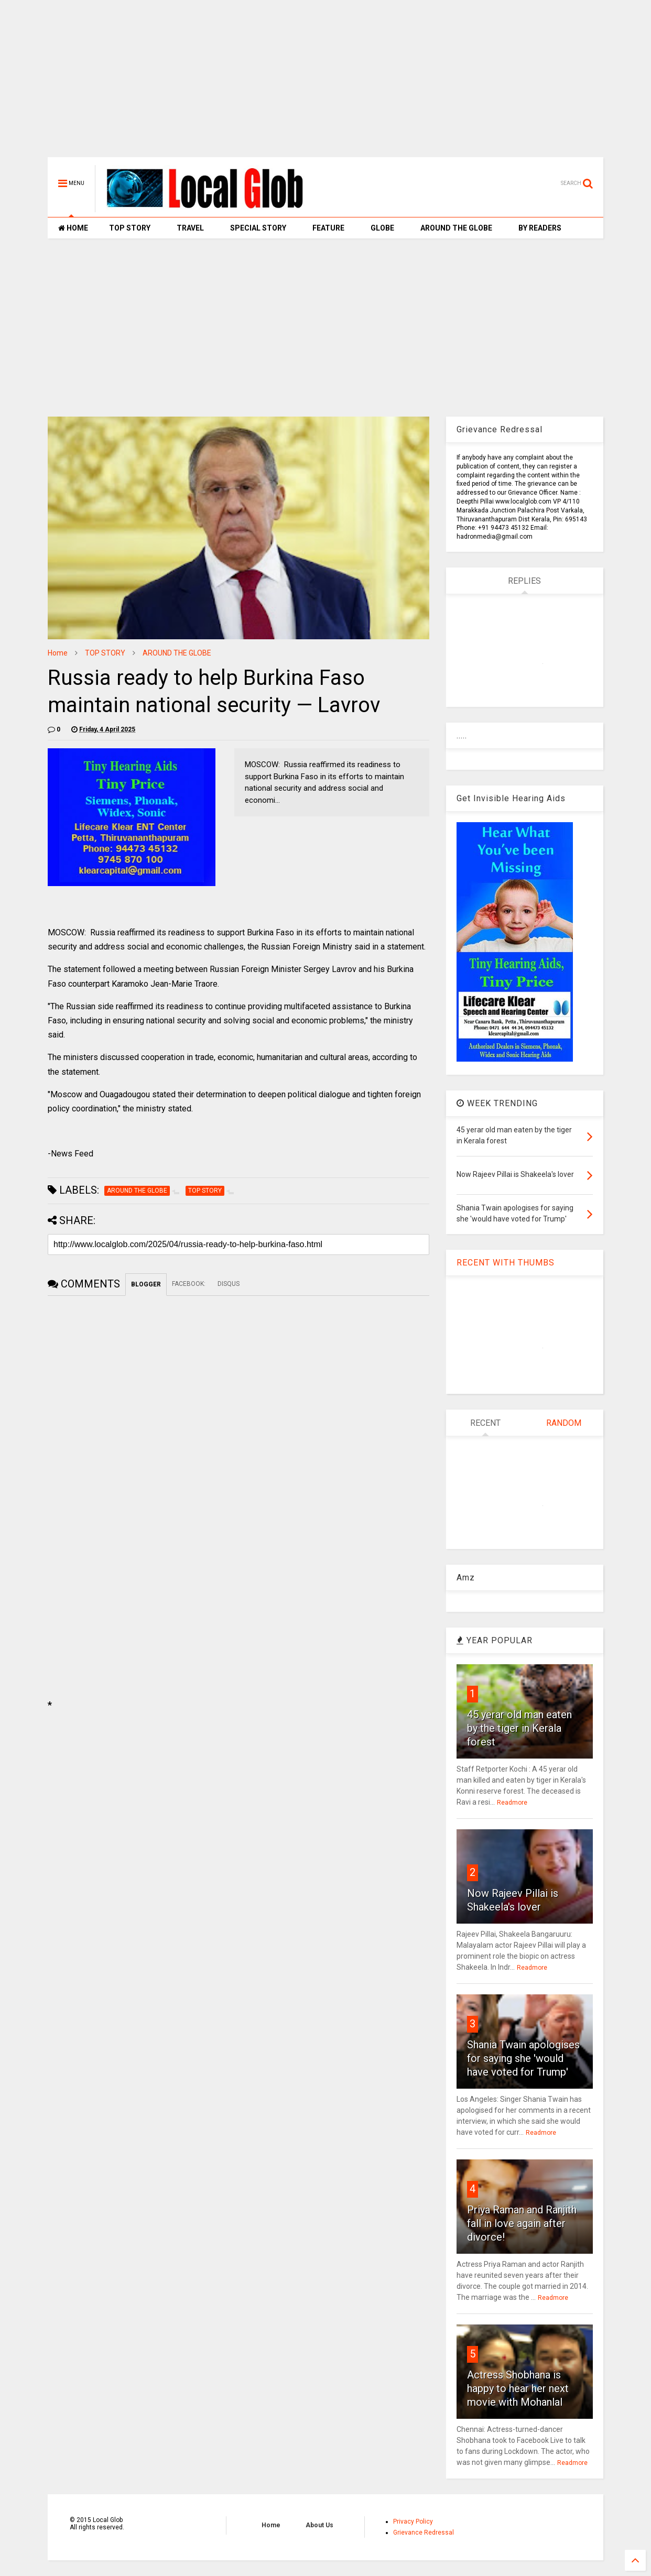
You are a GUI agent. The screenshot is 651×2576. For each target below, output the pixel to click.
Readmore (512, 1802)
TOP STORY (129, 228)
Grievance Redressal (423, 2532)
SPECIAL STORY (258, 228)
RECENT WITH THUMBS (506, 1263)
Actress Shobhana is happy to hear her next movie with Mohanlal (518, 2388)
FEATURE (328, 228)
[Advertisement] (325, 83)
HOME (73, 228)
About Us (319, 2525)
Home (58, 653)
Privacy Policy (413, 2521)
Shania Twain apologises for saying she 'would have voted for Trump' (523, 2058)
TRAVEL (190, 228)
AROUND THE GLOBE (456, 228)
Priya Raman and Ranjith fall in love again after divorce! (522, 2223)
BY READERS (539, 228)
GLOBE (382, 228)
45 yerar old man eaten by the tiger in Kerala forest (519, 1728)
